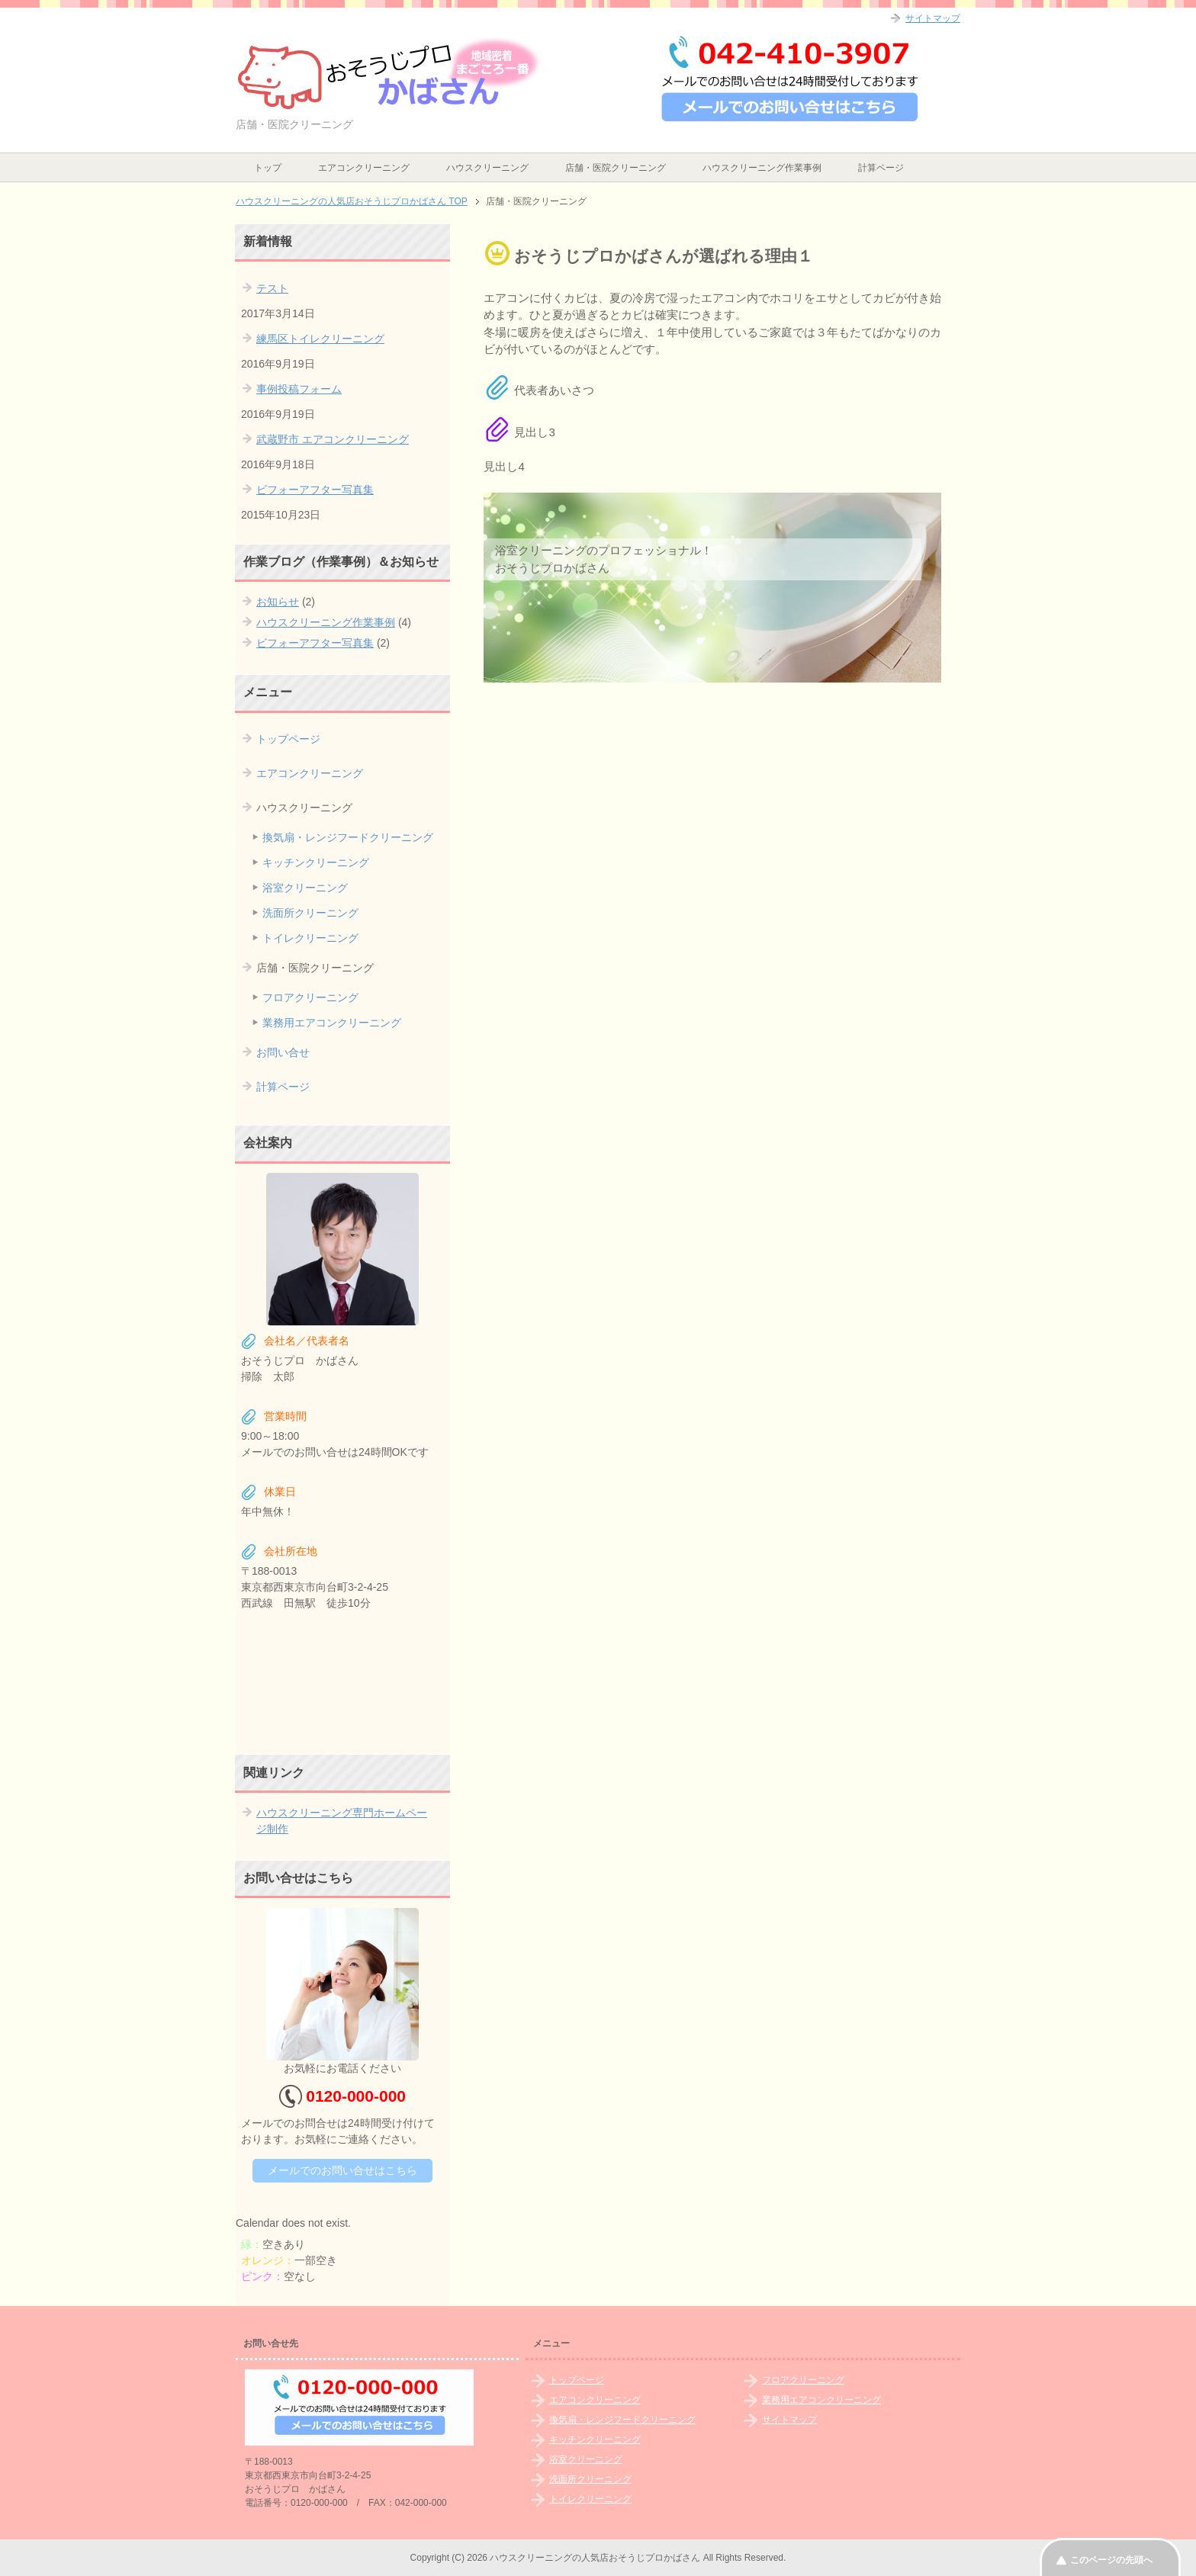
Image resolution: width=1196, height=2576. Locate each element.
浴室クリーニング (305, 888)
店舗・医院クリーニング (615, 167)
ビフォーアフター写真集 (315, 489)
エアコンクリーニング (364, 167)
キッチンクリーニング (315, 862)
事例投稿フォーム (299, 389)
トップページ (288, 739)
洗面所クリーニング (310, 913)
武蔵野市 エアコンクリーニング (332, 439)
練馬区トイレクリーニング (320, 338)
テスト (272, 288)
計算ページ (881, 167)
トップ (267, 167)
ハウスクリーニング (487, 167)
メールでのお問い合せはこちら (342, 2170)
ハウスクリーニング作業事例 (761, 167)
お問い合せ (283, 1052)
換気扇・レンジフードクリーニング (347, 837)
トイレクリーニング (310, 938)
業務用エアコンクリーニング (331, 1023)
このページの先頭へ (1111, 2560)
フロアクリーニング (310, 997)
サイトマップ (789, 2419)
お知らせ (277, 602)
